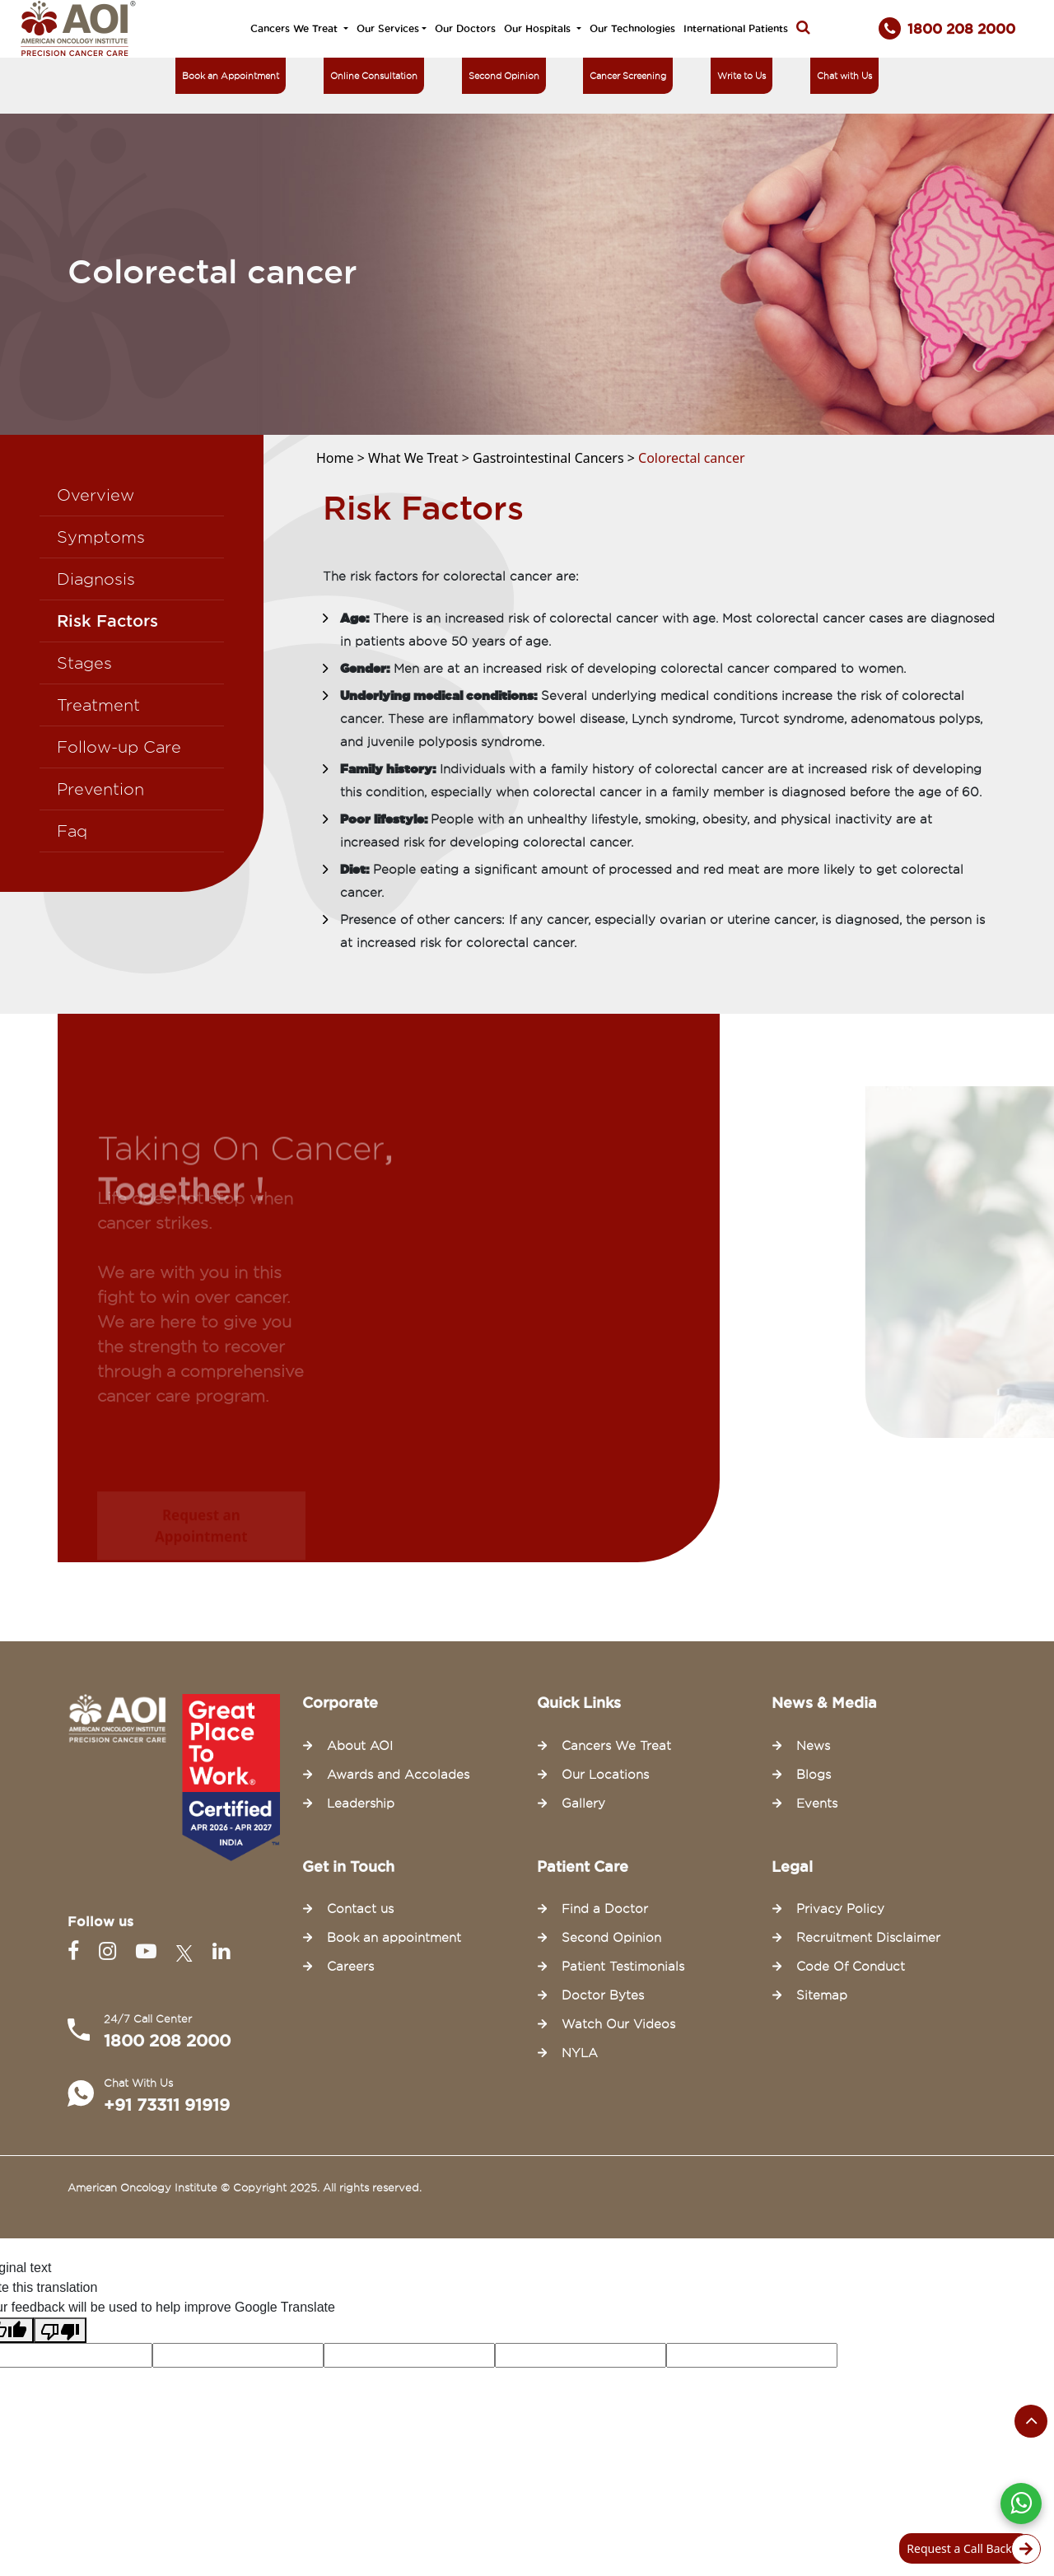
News (813, 1745)
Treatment (98, 705)
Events (816, 1803)
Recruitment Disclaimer (868, 1937)
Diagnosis (96, 579)
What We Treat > (420, 458)
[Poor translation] (60, 2330)
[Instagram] (111, 1951)
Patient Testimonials (623, 1966)
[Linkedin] (221, 1951)
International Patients (735, 28)
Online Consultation (373, 76)
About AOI (360, 1745)
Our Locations (605, 1774)
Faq (72, 831)
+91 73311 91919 (167, 2105)
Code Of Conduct (850, 1966)
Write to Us (741, 76)
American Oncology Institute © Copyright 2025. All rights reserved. (245, 2187)
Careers (350, 1966)
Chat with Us (844, 76)
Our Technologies (632, 28)
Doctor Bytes (603, 1995)
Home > (342, 458)
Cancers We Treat (295, 28)
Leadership (360, 1803)
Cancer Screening (628, 76)
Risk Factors (107, 621)
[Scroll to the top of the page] (1030, 2421)
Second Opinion (504, 76)
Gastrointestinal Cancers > (555, 458)
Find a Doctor (605, 1909)
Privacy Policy (840, 1909)
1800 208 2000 (167, 2041)
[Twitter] (187, 1951)
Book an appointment (394, 1937)
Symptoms (101, 537)
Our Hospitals (539, 28)
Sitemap (821, 1995)
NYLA (580, 2053)
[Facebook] (77, 1951)
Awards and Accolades (398, 1774)
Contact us (360, 1909)
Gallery (583, 1803)
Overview (95, 495)
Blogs (813, 1774)
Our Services (388, 28)
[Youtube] (149, 1951)
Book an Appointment (230, 76)
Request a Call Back (969, 2549)
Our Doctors (465, 28)
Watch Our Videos (618, 2024)
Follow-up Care (119, 747)
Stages (84, 663)
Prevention (100, 789)
